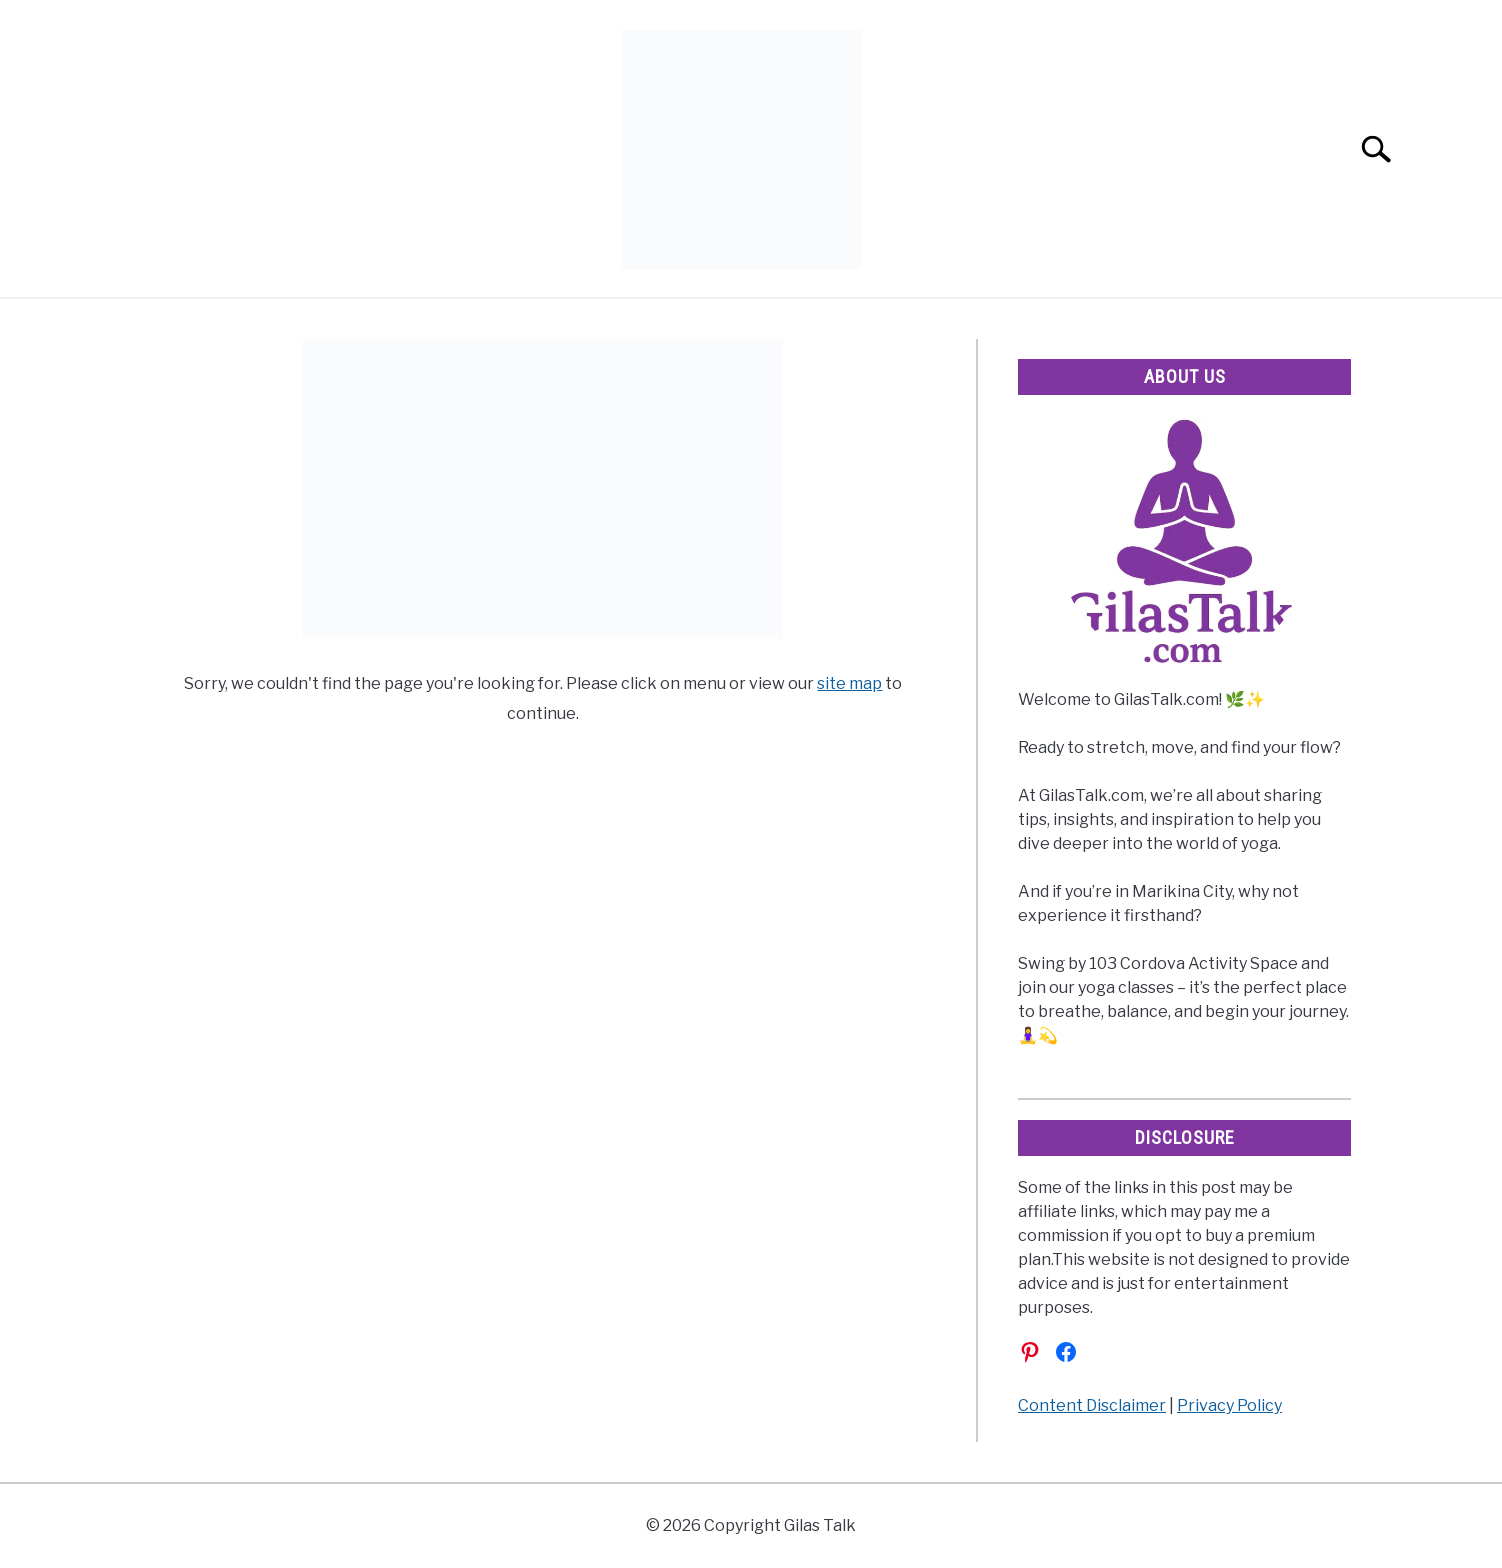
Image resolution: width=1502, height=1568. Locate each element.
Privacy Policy (1229, 1405)
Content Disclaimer (1092, 1405)
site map (849, 683)
